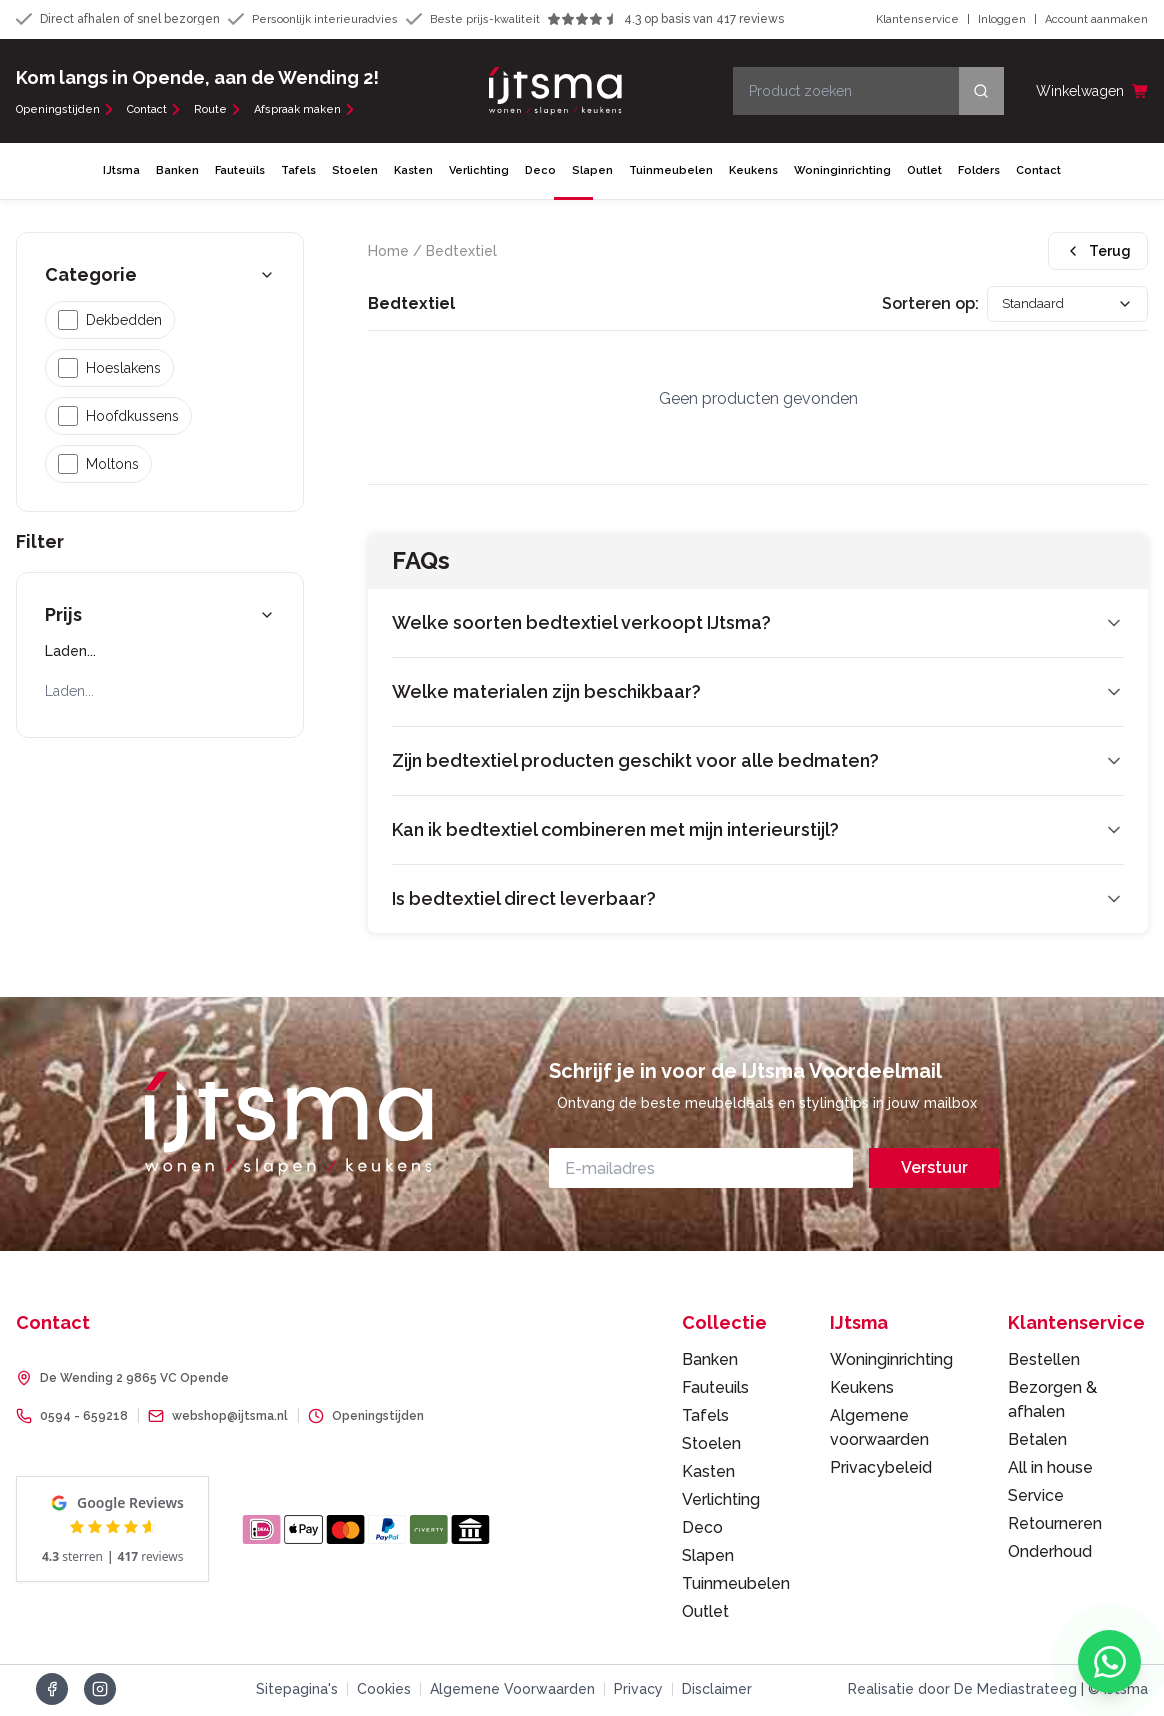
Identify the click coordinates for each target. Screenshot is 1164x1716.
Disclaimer (717, 1692)
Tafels (298, 172)
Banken (177, 172)
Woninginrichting (842, 172)
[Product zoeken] (868, 92)
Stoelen (355, 172)
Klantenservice (917, 20)
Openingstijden (65, 111)
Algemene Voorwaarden (512, 1692)
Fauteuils (240, 172)
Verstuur (934, 1170)
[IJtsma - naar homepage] (555, 92)
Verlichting (479, 172)
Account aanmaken (1096, 20)
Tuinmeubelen (671, 172)
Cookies (384, 1692)
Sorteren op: (911, 306)
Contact (154, 111)
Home (388, 253)
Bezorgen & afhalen (1052, 1402)
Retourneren (1055, 1526)
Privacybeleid (881, 1470)
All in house (1050, 1470)
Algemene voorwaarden (879, 1430)
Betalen (1037, 1442)
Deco (540, 172)
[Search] (981, 92)
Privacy (638, 1692)
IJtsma (121, 172)
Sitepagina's (297, 1692)
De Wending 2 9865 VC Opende (134, 1381)
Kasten (413, 172)
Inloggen (1002, 20)
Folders (979, 172)
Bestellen (1044, 1362)
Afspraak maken (305, 111)
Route (218, 111)
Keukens (753, 172)
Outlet (924, 172)
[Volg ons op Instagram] (100, 1692)
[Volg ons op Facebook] (52, 1692)
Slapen (592, 172)
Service (1036, 1498)
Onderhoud (1050, 1554)
